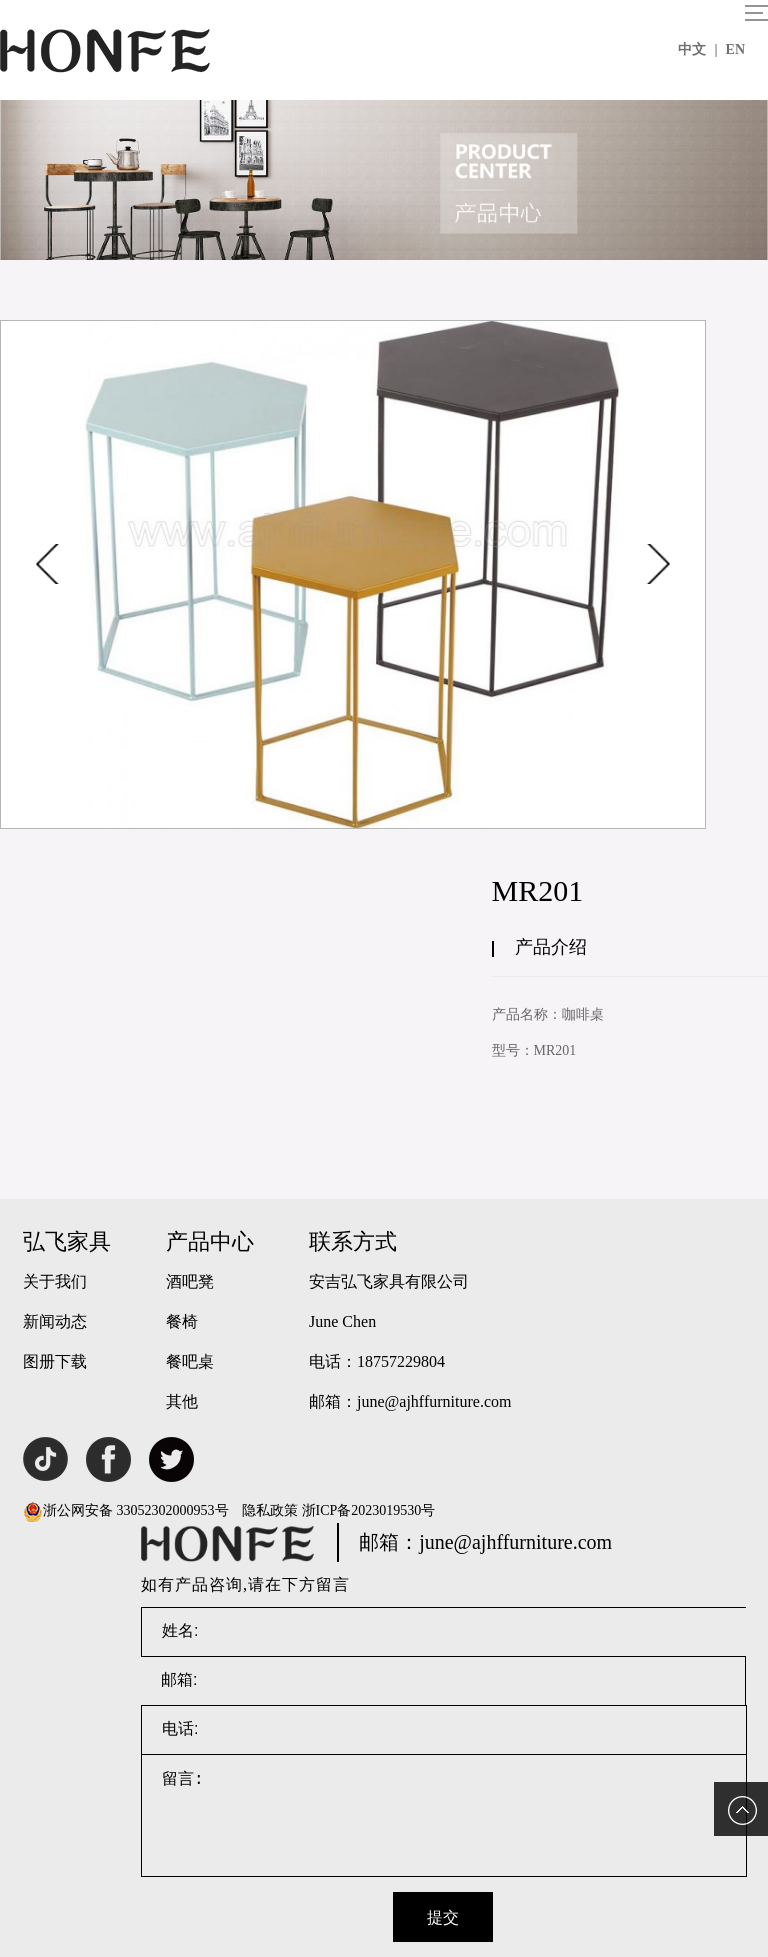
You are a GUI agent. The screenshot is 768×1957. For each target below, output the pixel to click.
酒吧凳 (190, 1281)
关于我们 (55, 1281)
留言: (444, 1816)
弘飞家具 (67, 1241)
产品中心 (210, 1241)
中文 (697, 49)
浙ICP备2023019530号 (369, 1510)
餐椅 (182, 1321)
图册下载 (55, 1361)
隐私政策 (270, 1510)
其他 (182, 1401)
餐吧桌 (190, 1361)
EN (735, 49)
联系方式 (353, 1241)
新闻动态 (55, 1321)
